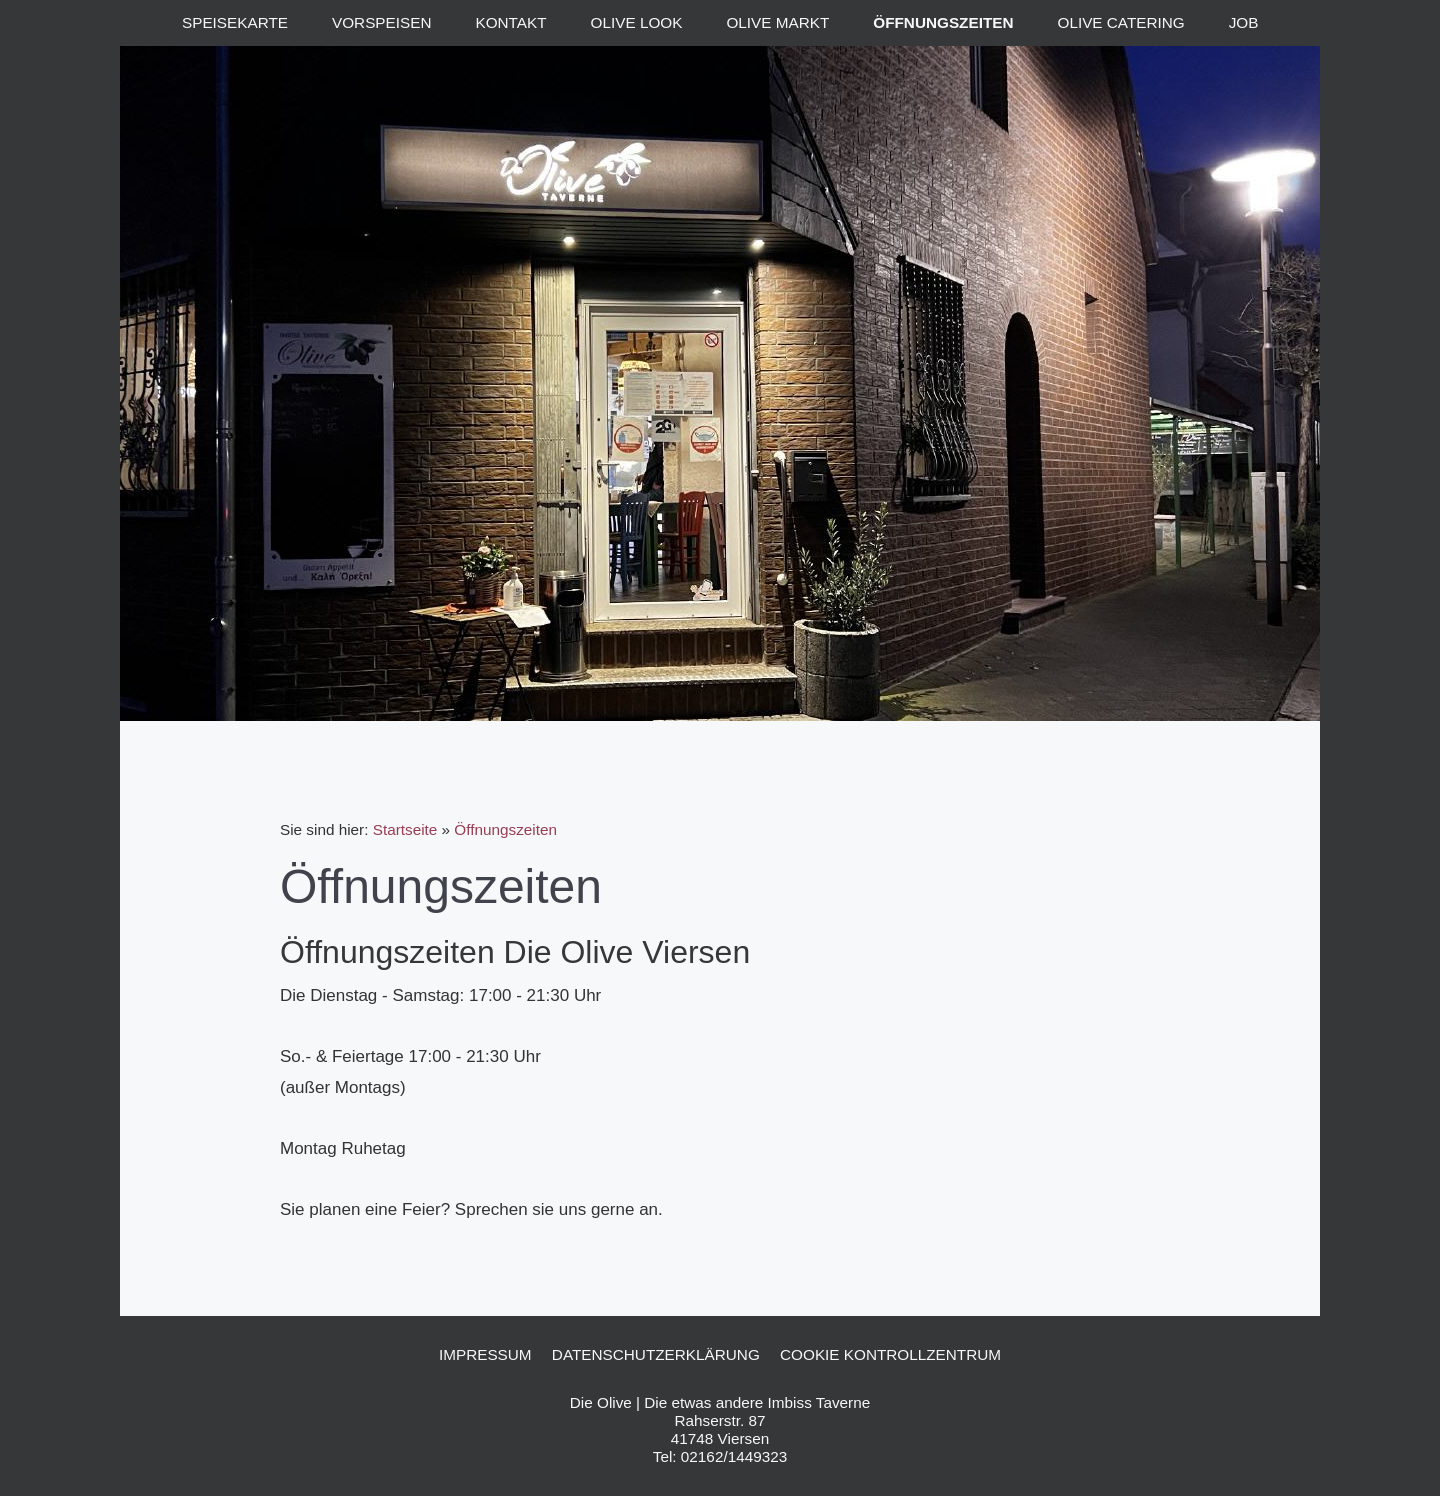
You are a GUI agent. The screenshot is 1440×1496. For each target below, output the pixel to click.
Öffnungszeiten (505, 829)
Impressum (485, 1354)
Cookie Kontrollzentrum (890, 1354)
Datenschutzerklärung (656, 1354)
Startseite (405, 829)
